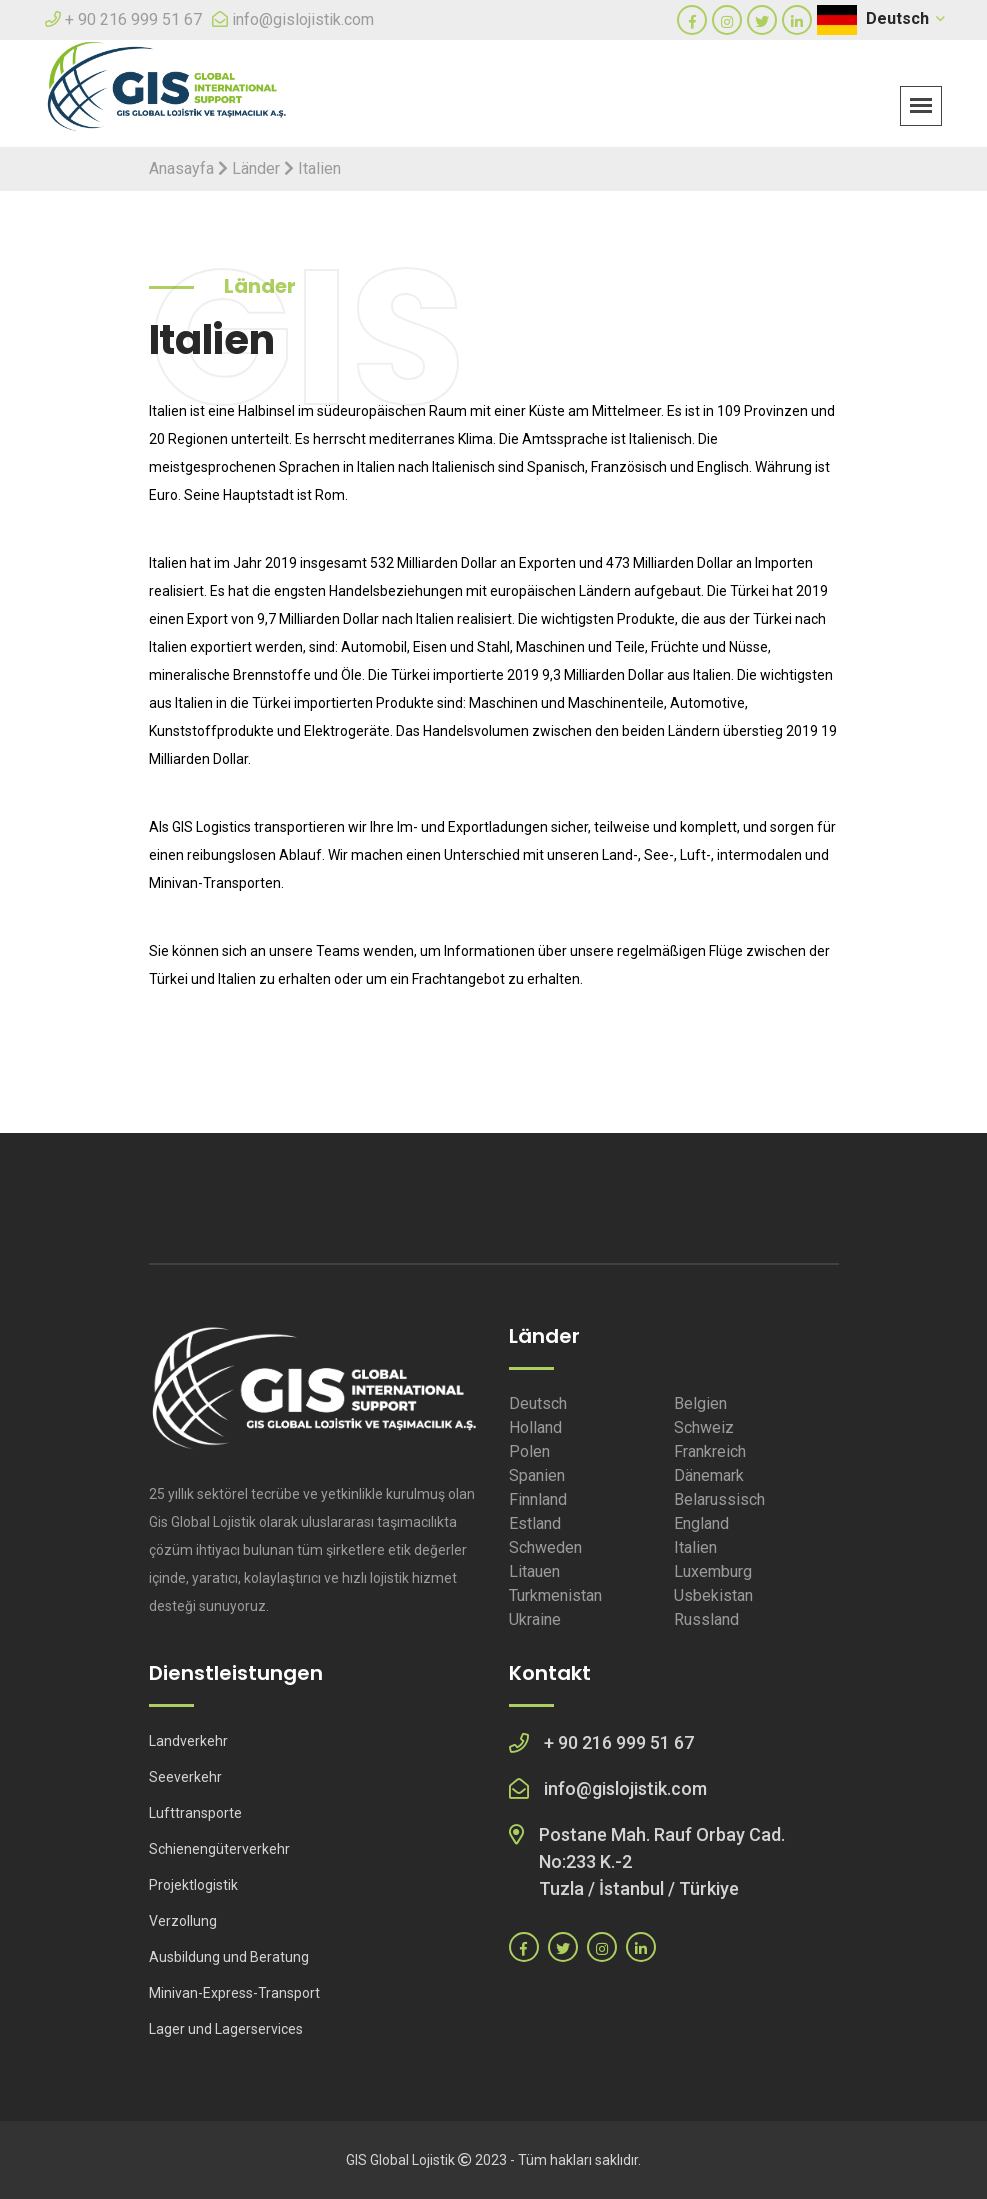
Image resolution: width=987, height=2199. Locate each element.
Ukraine (535, 1619)
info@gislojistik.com (303, 19)
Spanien (537, 1475)
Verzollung (183, 1921)
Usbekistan (713, 1595)
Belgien (700, 1403)
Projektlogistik (193, 1885)
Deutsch (904, 18)
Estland (535, 1523)
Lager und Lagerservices (226, 2029)
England (701, 1523)
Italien (695, 1547)
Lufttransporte (195, 1813)
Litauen (534, 1571)
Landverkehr (188, 1741)
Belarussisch (719, 1499)
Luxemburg (713, 1571)
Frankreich (710, 1451)
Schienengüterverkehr (219, 1849)
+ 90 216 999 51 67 (133, 19)
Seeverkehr (185, 1777)
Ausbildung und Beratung (229, 1957)
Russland (706, 1619)
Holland (535, 1427)
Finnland (538, 1499)
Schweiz (704, 1427)
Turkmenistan (555, 1595)
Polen (529, 1451)
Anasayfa (181, 168)
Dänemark (709, 1475)
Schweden (545, 1547)
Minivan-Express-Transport (234, 1993)
